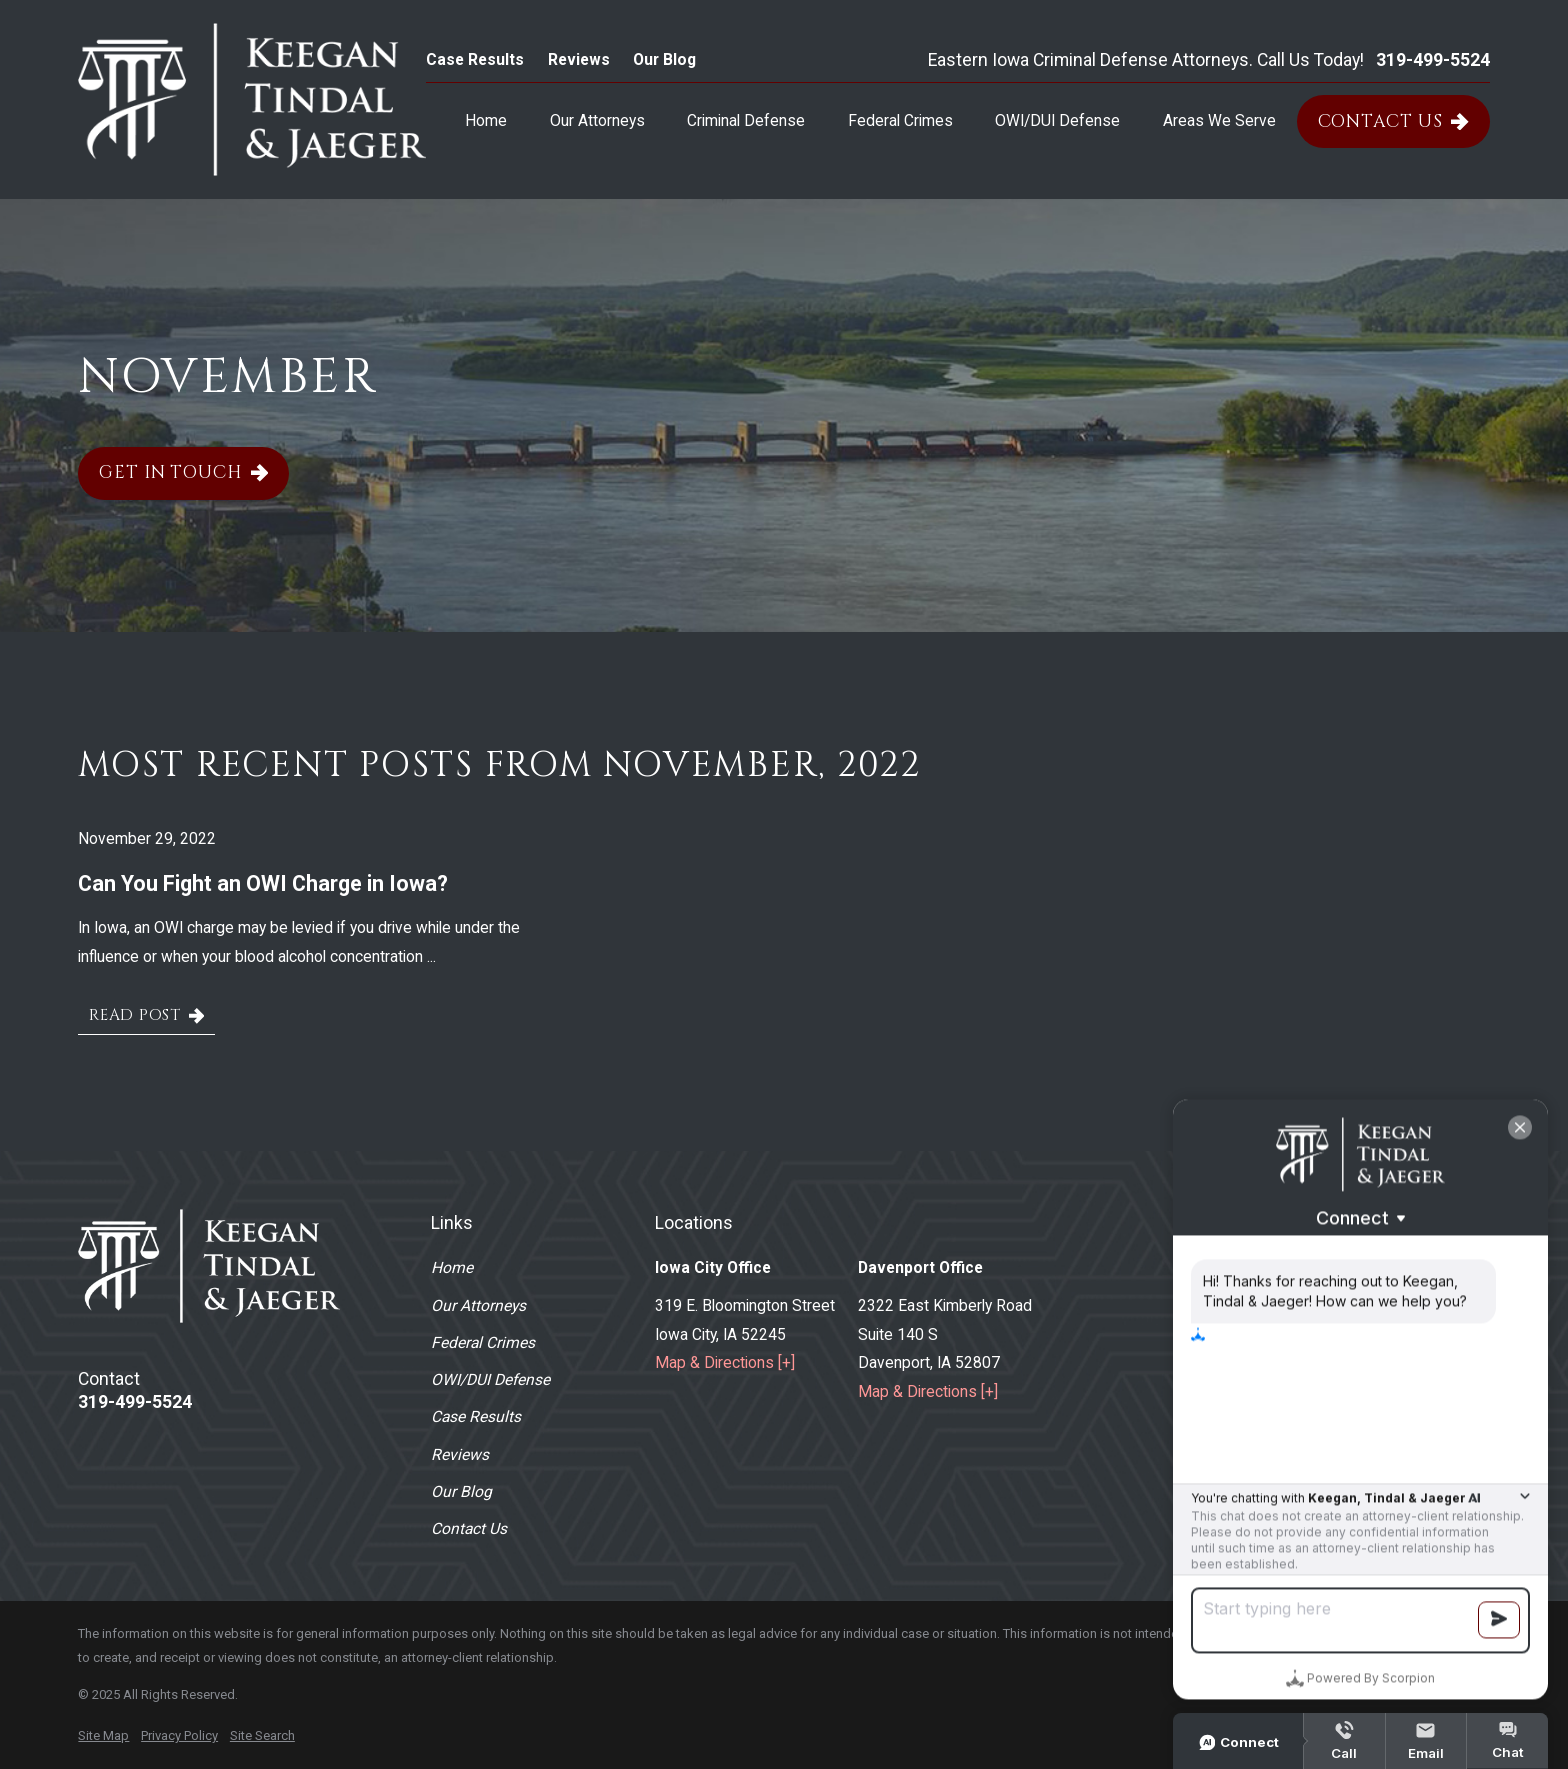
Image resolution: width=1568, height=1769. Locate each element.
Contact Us (1393, 122)
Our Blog (664, 59)
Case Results (475, 59)
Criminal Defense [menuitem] (746, 120)
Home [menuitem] (486, 120)
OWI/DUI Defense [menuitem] (1057, 120)
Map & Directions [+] (725, 1362)
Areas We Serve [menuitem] (1219, 120)
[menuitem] (103, 1736)
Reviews (579, 59)
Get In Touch (183, 473)
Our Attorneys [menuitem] (597, 120)
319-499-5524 (1433, 61)
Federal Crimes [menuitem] (900, 120)
